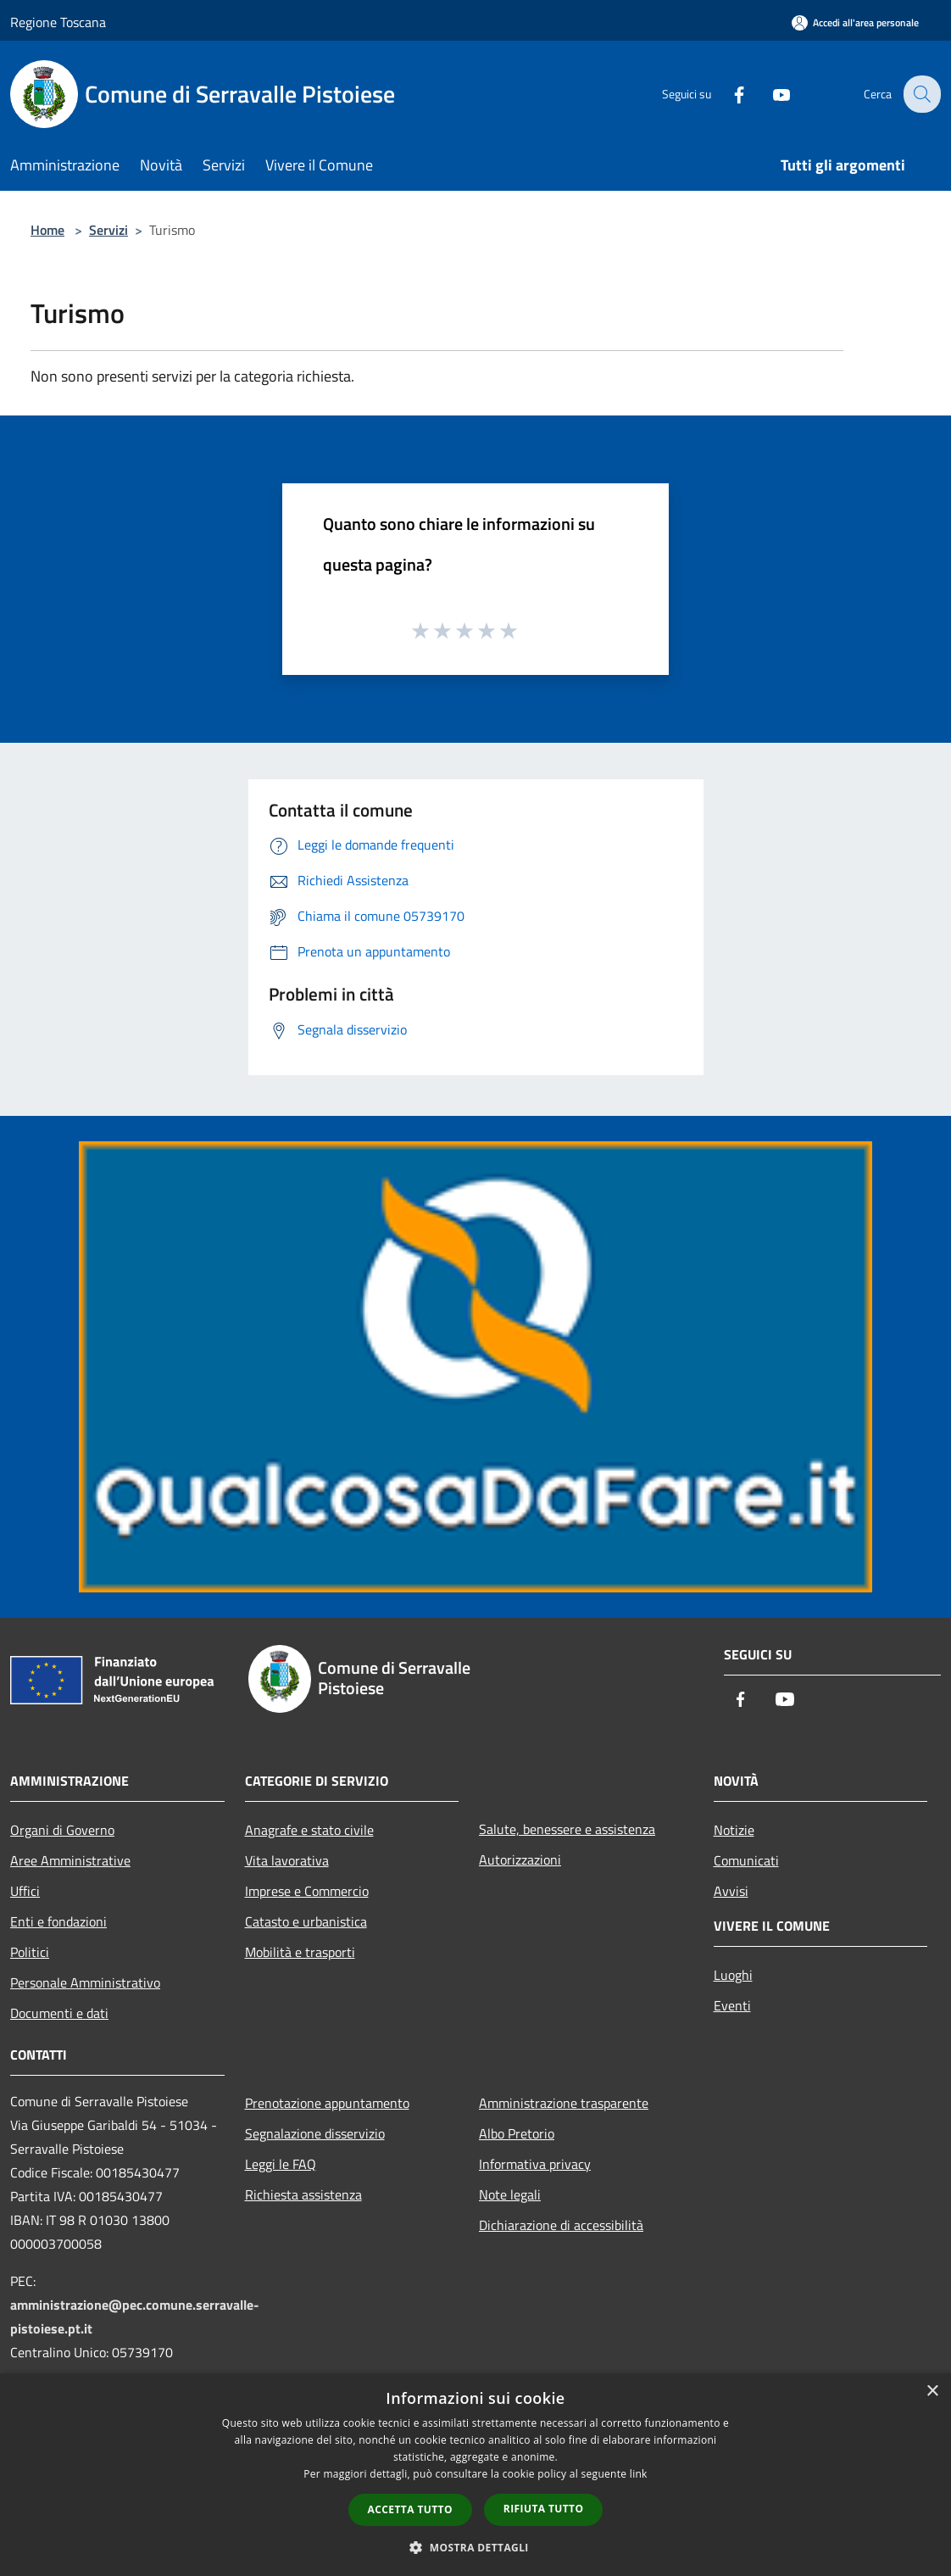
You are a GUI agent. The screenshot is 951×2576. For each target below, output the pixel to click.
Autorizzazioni (520, 1859)
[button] (475, 2547)
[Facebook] (727, 93)
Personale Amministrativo (85, 1982)
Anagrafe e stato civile (309, 1830)
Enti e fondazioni (58, 1921)
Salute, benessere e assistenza (567, 1829)
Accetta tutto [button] (410, 2509)
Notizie (734, 1830)
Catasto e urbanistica (306, 1921)
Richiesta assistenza (303, 2194)
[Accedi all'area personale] (855, 22)
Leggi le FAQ (280, 2164)
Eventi (732, 2005)
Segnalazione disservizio (315, 2133)
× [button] (932, 2391)
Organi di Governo (62, 1830)
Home (47, 230)
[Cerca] (920, 94)
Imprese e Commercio (307, 1891)
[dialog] (475, 2474)
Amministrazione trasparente (563, 2103)
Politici (29, 1952)
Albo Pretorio (516, 2133)
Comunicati (746, 1860)
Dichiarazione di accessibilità (561, 2225)
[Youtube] (770, 93)
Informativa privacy (535, 2164)
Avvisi (731, 1891)
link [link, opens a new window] (639, 2474)
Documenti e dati (59, 2013)
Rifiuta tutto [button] (543, 2508)
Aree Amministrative (70, 1860)
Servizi (108, 230)
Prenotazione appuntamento (327, 2103)
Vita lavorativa (287, 1860)
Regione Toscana (58, 22)
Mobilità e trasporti (300, 1952)
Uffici (25, 1891)
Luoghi (733, 1975)
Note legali (510, 2194)
